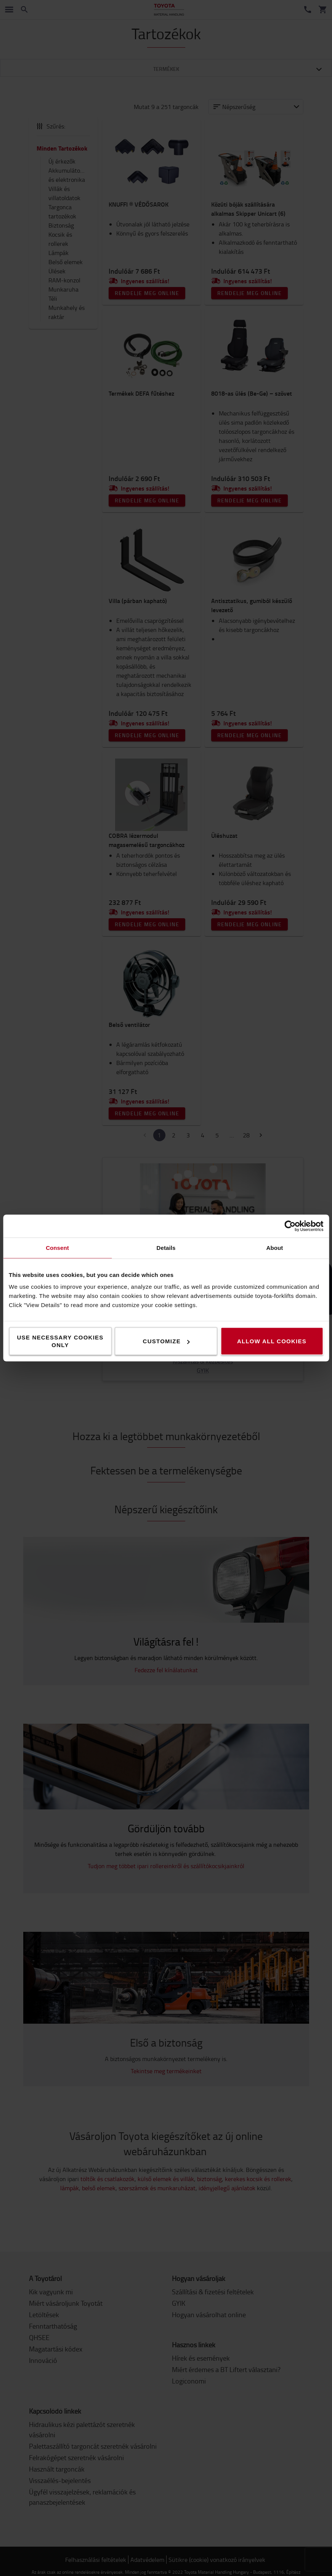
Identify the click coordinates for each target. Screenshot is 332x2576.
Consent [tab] (57, 1248)
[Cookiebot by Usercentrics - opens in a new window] (290, 1226)
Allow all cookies (271, 1341)
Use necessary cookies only (60, 1341)
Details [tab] (166, 1248)
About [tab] (274, 1248)
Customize (166, 1341)
